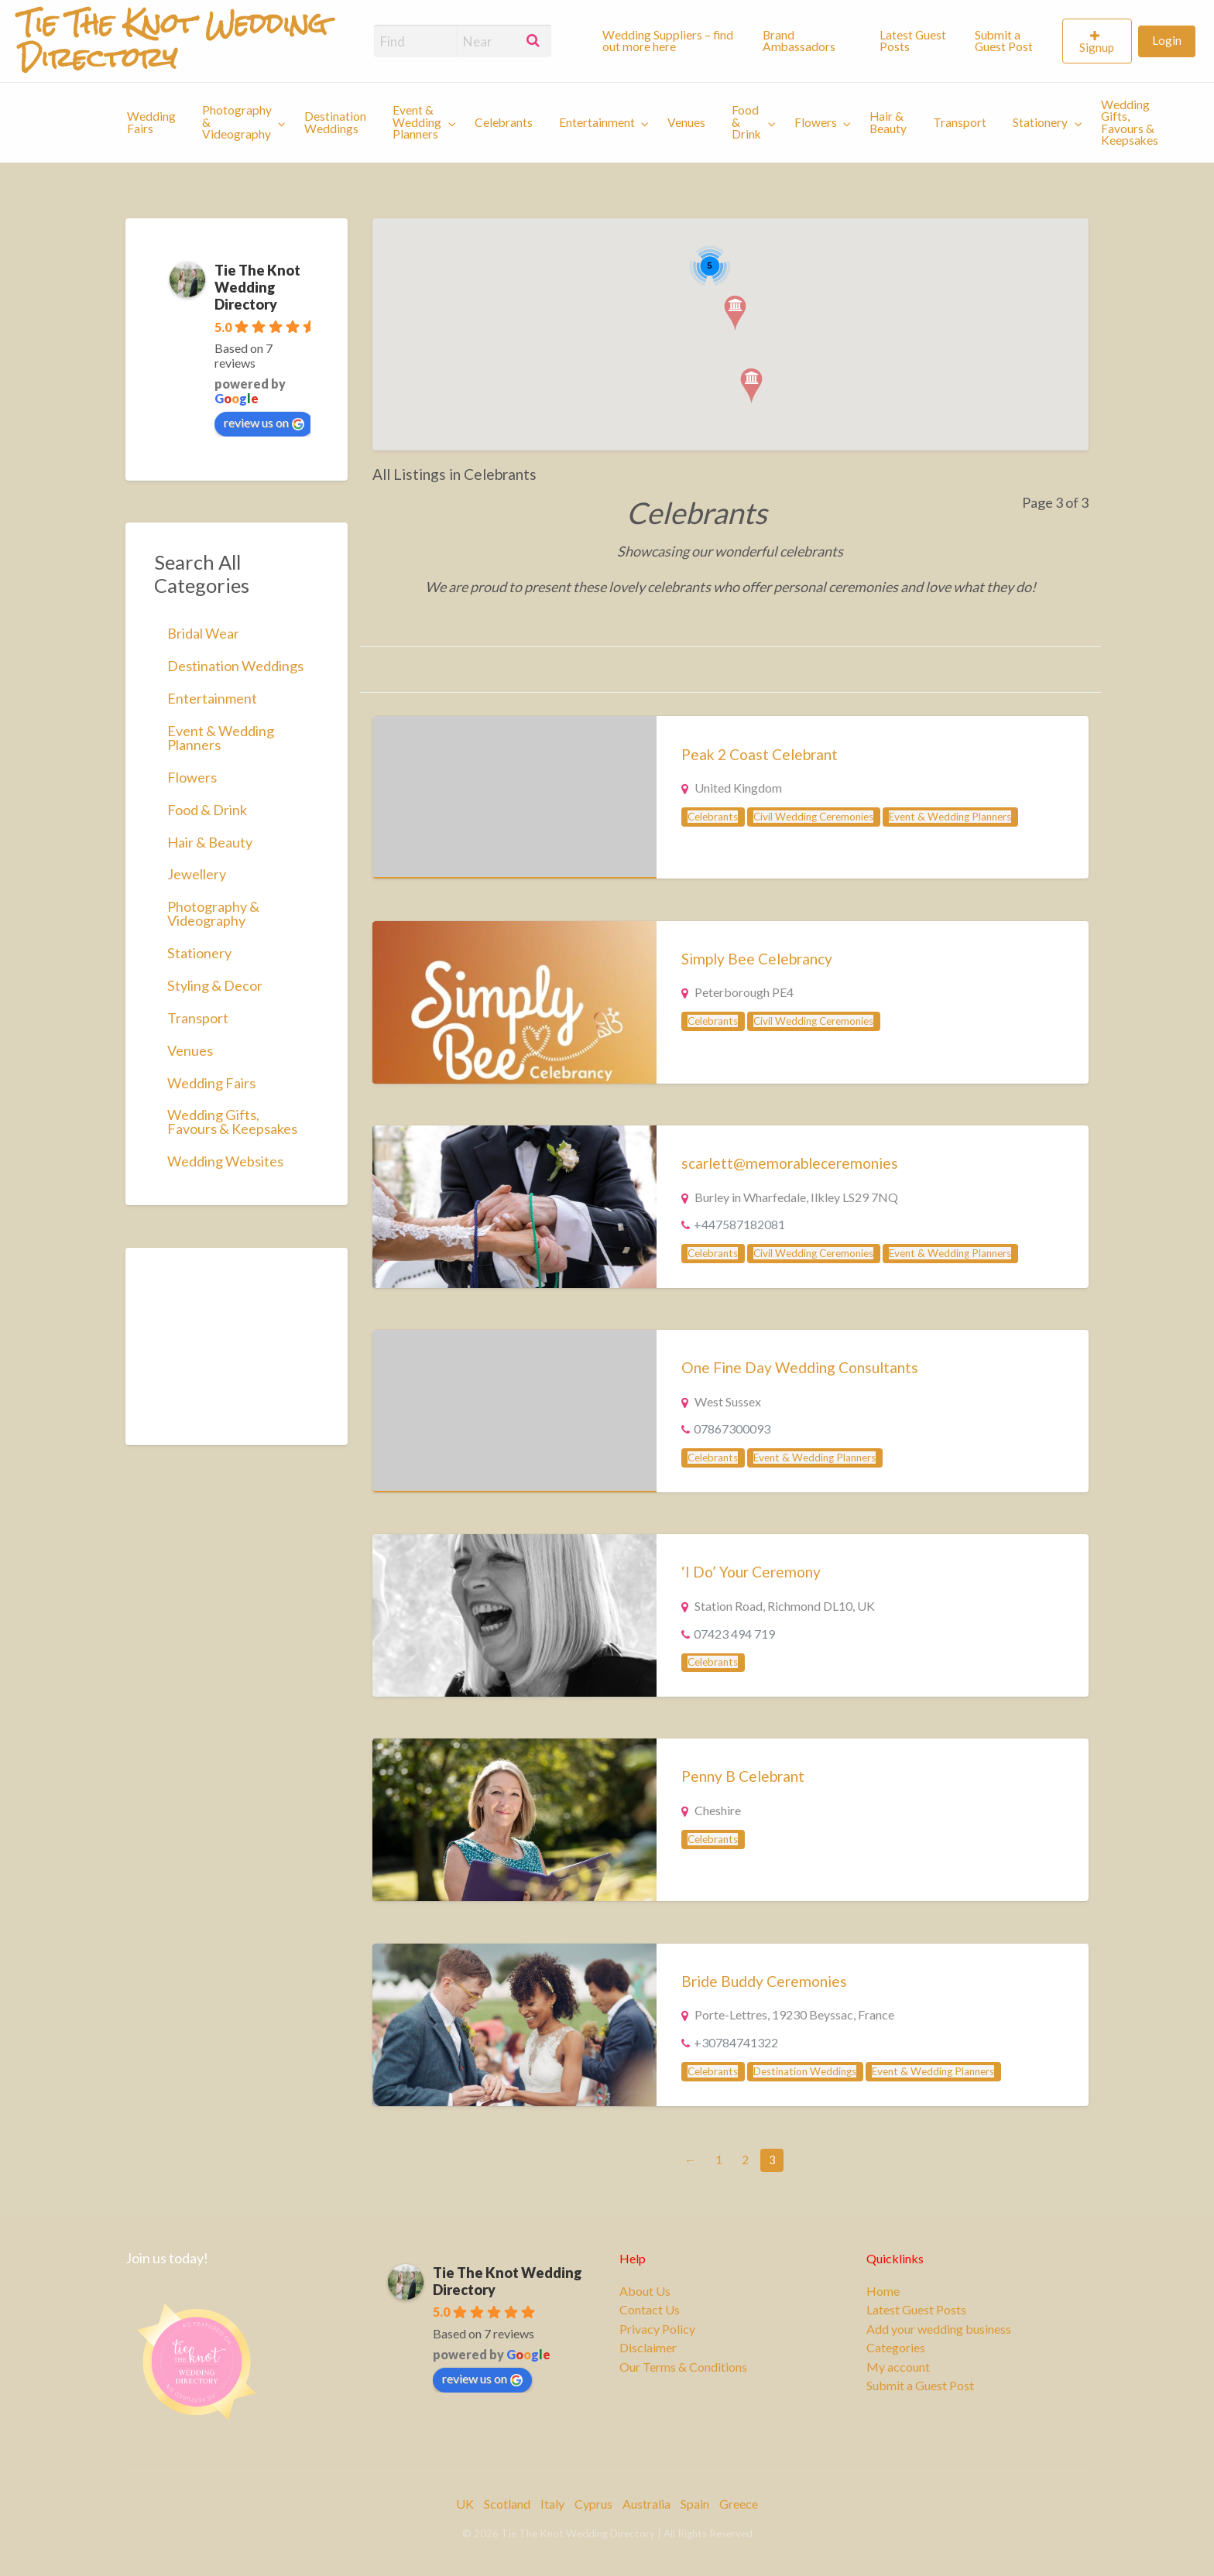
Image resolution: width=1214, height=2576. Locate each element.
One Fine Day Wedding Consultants (799, 1367)
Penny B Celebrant (742, 1776)
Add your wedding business (938, 2329)
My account (898, 2367)
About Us (644, 2291)
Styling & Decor (214, 985)
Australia (646, 2503)
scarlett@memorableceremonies (789, 1163)
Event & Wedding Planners (417, 122)
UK (465, 2503)
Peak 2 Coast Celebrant (759, 754)
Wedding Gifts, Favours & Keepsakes (1129, 123)
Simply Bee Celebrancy (756, 959)
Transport (959, 122)
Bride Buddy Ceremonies (764, 1981)
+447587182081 (739, 1224)
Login (1166, 40)
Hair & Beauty (888, 122)
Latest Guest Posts (913, 41)
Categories (895, 2347)
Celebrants (504, 122)
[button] (735, 313)
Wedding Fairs (151, 122)
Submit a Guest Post (1004, 41)
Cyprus (593, 2503)
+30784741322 (736, 2042)
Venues (686, 122)
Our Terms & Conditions (683, 2367)
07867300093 (732, 1428)
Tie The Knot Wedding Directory (257, 287)
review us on (264, 422)
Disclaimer (648, 2347)
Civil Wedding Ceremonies (813, 816)
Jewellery (196, 873)
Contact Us (649, 2310)
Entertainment (597, 122)
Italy (552, 2503)
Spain (695, 2503)
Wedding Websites (225, 1161)
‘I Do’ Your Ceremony (751, 1572)
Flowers (815, 122)
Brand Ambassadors (799, 41)
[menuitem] (669, 41)
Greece (738, 2503)
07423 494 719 (734, 1633)
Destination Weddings (335, 122)
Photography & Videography (237, 122)
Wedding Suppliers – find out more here (667, 41)
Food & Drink (746, 122)
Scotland (507, 2503)
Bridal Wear (203, 633)
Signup (1096, 47)
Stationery (1040, 122)
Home (883, 2291)
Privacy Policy (657, 2329)
